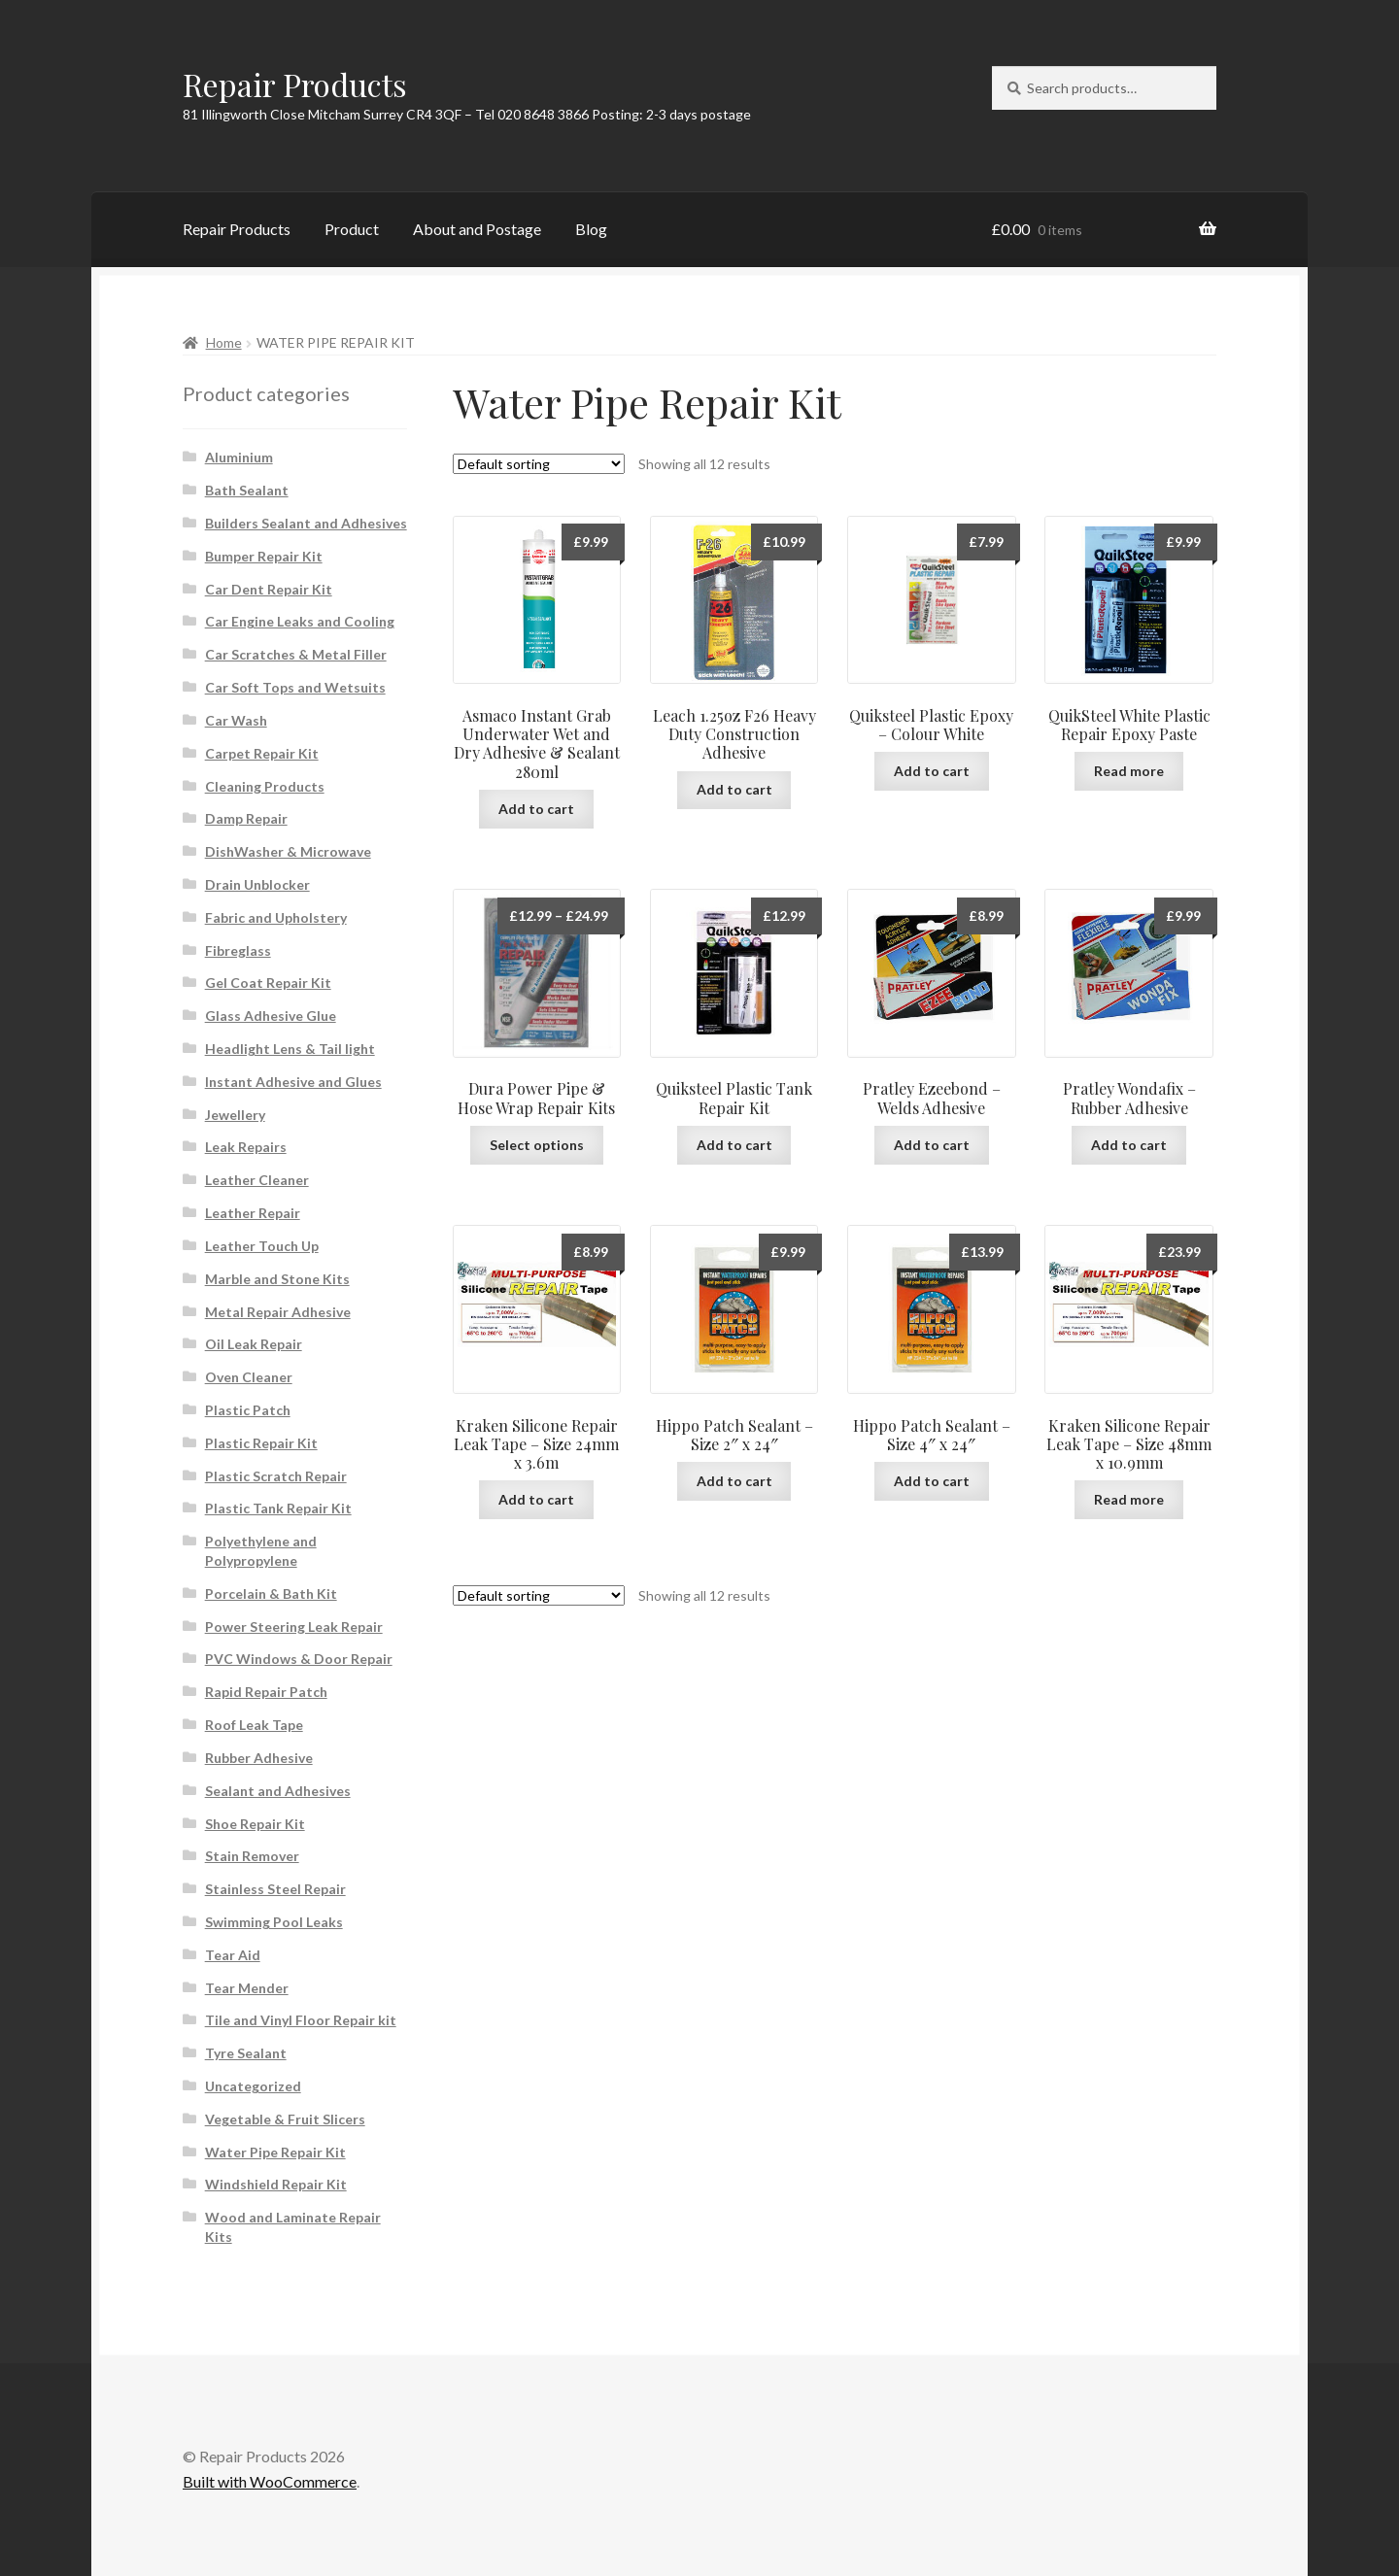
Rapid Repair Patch (266, 1691)
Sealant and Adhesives (278, 1790)
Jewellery (235, 1114)
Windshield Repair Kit (276, 2184)
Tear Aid (232, 1955)
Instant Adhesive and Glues (293, 1081)
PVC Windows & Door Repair (298, 1658)
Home (224, 342)
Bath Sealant (247, 490)
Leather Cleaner (257, 1179)
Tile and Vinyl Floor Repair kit (300, 2020)
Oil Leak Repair (253, 1344)
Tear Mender (247, 1988)
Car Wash (236, 720)
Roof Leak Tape (254, 1724)
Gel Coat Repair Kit (268, 982)
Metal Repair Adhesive (278, 1312)
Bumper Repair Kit (264, 556)
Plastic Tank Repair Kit (278, 1508)
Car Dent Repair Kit (268, 589)
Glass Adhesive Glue (270, 1015)
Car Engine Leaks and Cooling (299, 621)
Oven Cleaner (248, 1377)
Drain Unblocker (257, 884)
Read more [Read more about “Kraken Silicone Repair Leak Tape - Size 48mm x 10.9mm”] (1129, 1499)
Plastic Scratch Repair (276, 1476)
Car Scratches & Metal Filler (296, 654)
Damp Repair (246, 818)
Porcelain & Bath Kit (271, 1593)
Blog (591, 229)
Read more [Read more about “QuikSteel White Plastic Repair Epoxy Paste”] (1129, 771)
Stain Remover (252, 1855)
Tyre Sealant (246, 2053)
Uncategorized (253, 2086)
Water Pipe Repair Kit (275, 2152)
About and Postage (477, 229)
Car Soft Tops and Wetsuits (295, 687)
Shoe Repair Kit (255, 1823)
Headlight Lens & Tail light (290, 1048)
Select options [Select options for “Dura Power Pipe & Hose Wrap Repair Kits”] (537, 1144)
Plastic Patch (247, 1410)
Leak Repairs (246, 1146)
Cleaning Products (264, 786)
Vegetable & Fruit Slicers (285, 2119)
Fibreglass (238, 950)
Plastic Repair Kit (261, 1443)
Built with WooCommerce (270, 2481)
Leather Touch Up (262, 1245)
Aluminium (239, 457)
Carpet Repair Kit (262, 753)
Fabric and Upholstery (276, 917)
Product (351, 229)
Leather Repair (252, 1212)
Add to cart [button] (536, 808)
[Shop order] (539, 464)
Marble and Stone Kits (277, 1279)
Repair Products (295, 84)
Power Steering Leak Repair (294, 1626)
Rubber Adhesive (259, 1757)
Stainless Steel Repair (275, 1889)
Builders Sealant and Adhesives (306, 523)
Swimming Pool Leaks (274, 1922)
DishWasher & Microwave (288, 851)
